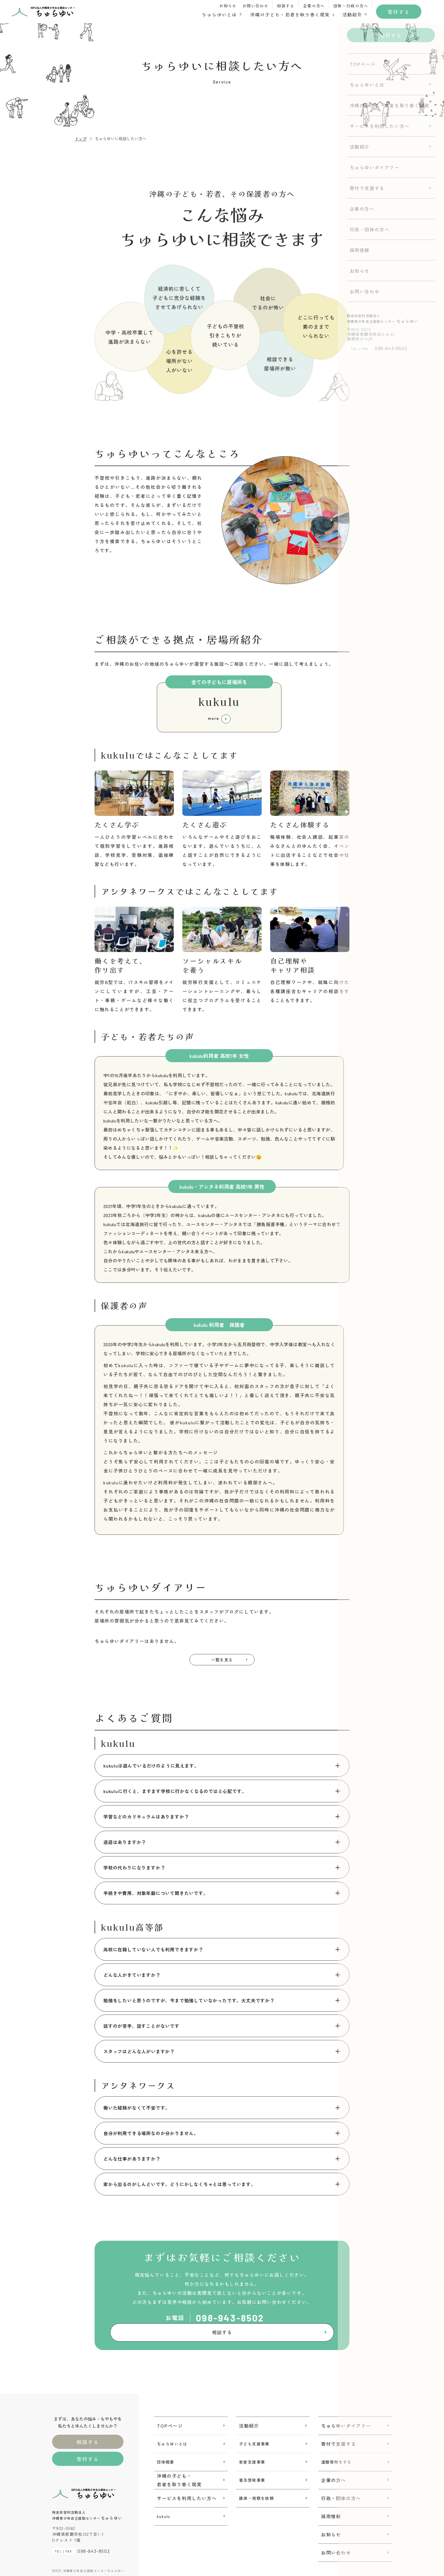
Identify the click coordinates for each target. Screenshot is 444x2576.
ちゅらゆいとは (219, 14)
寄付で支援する (338, 2439)
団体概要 (165, 2457)
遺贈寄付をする (336, 2457)
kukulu (163, 2512)
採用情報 (331, 2511)
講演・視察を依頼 (256, 2493)
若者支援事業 (252, 2457)
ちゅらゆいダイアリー (346, 2421)
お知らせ (228, 5)
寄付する (398, 11)
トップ (81, 139)
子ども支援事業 (254, 2439)
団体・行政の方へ (350, 5)
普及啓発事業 (252, 2475)
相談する (285, 5)
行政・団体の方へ (341, 2493)
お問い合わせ (255, 5)
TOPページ (170, 2421)
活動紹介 (352, 14)
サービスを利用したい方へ (187, 2493)
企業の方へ (314, 5)
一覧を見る (222, 1662)
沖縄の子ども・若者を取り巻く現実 (290, 14)
